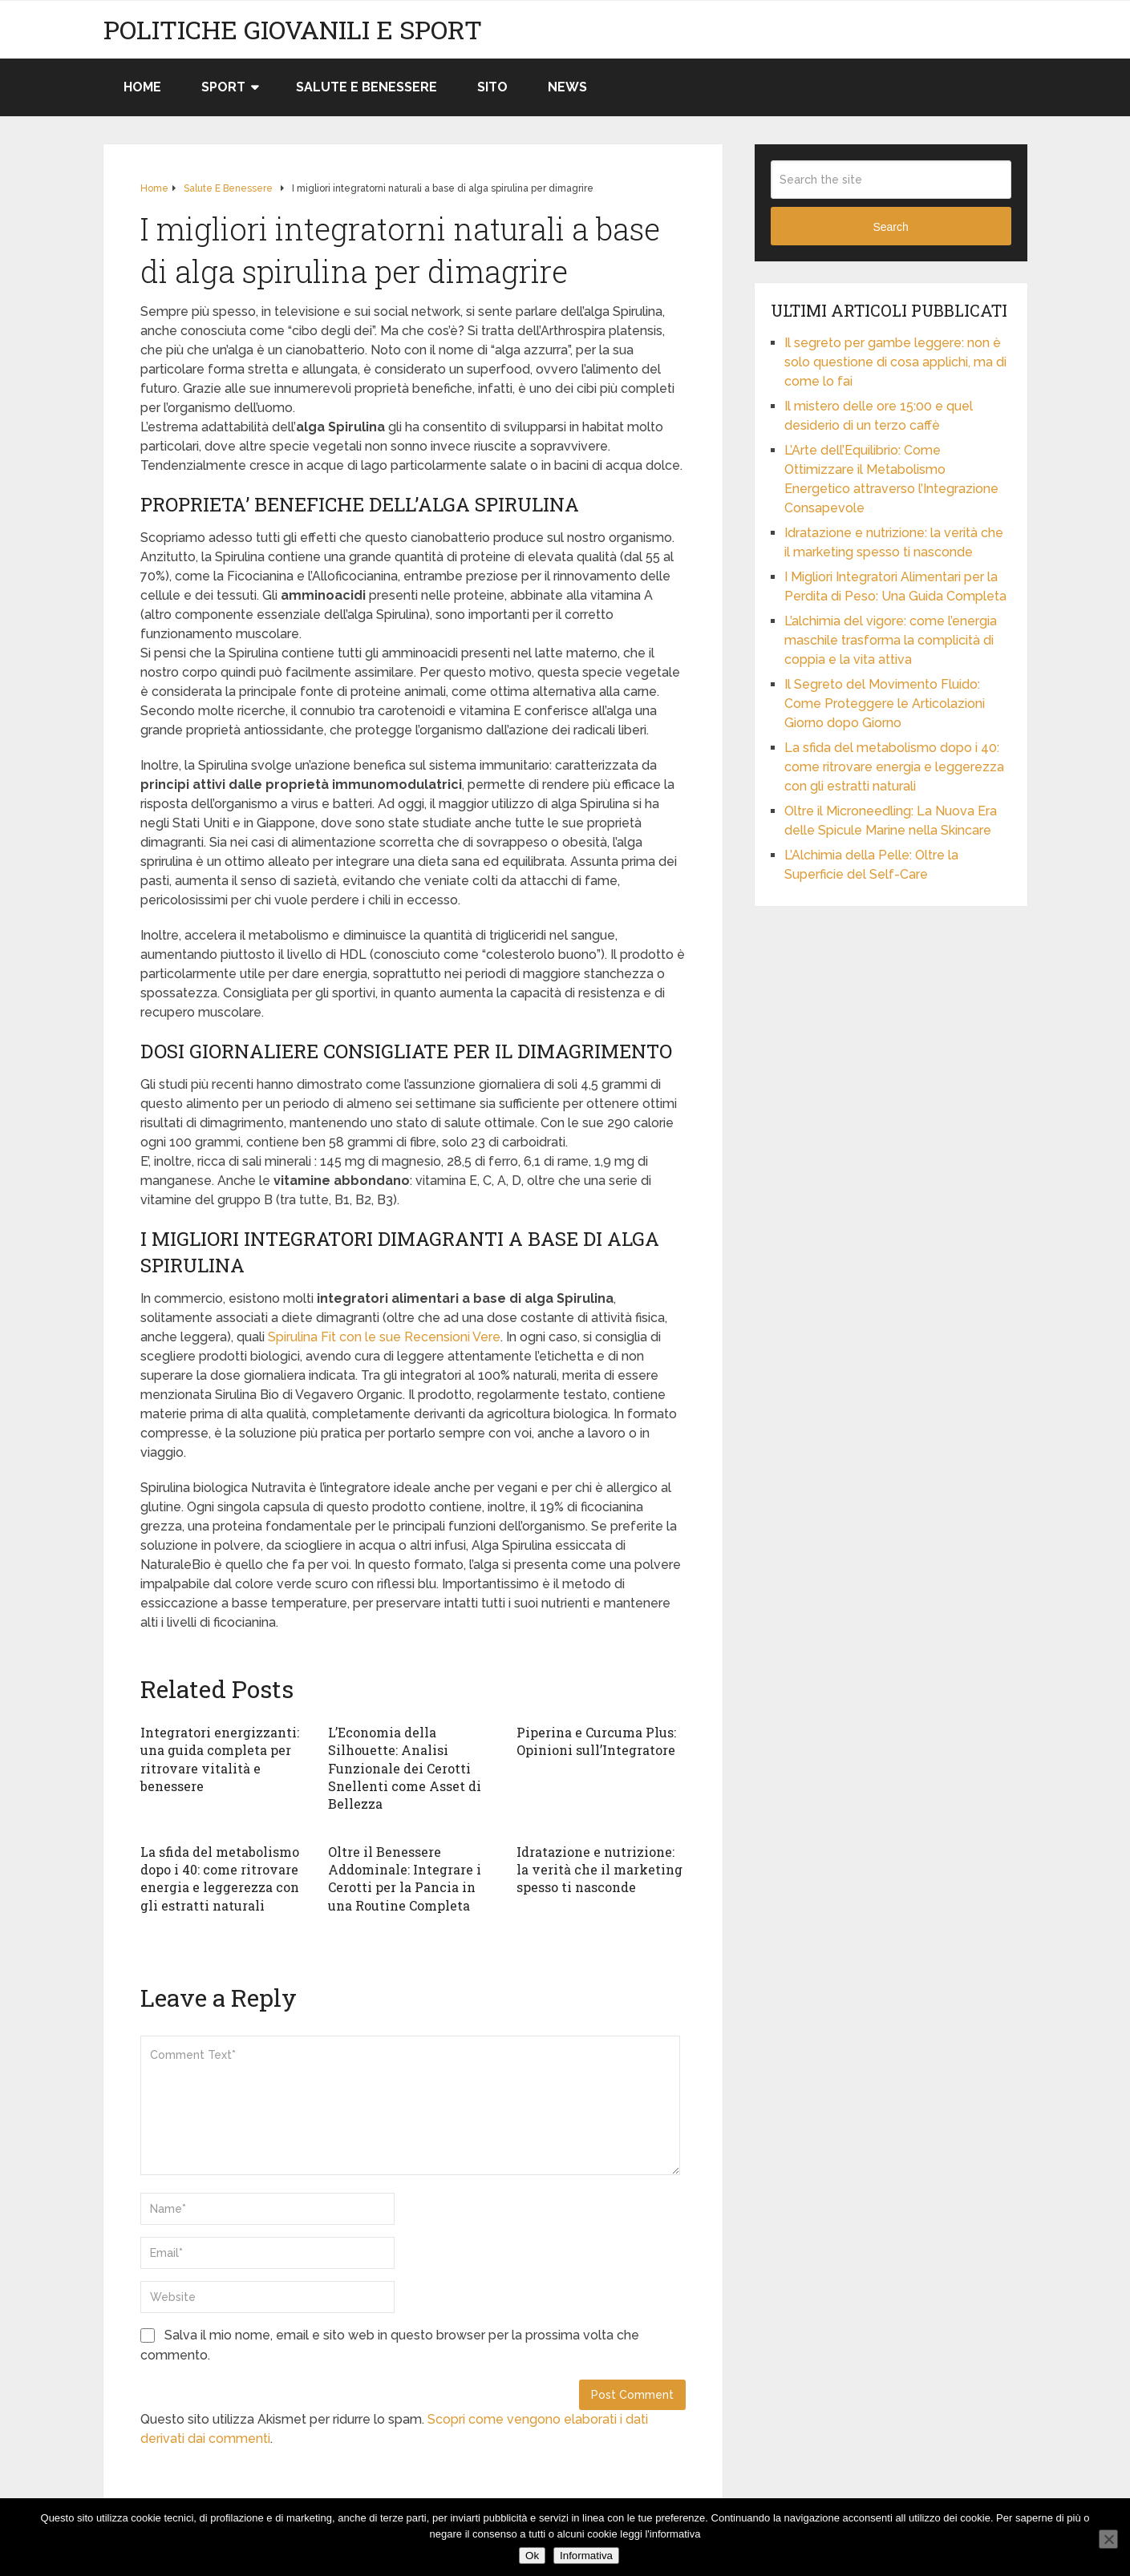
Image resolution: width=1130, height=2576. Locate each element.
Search (890, 226)
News (567, 87)
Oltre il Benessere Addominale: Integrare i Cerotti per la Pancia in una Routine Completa (404, 1878)
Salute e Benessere (366, 87)
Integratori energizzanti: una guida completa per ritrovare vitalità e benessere (219, 1759)
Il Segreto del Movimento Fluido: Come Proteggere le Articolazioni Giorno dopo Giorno (884, 703)
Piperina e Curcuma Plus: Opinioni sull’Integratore (596, 1741)
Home (142, 87)
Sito (492, 87)
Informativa (586, 2556)
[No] (1108, 2539)
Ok (532, 2556)
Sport (223, 87)
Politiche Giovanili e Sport (292, 29)
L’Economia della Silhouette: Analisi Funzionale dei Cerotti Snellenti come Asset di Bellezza (404, 1768)
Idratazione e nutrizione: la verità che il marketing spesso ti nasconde (599, 1869)
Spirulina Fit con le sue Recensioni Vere (384, 1337)
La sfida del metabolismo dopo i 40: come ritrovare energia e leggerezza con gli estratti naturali (219, 1878)
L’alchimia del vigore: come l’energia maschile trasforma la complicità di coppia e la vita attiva (890, 640)
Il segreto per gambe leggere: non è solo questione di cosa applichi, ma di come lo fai (895, 362)
